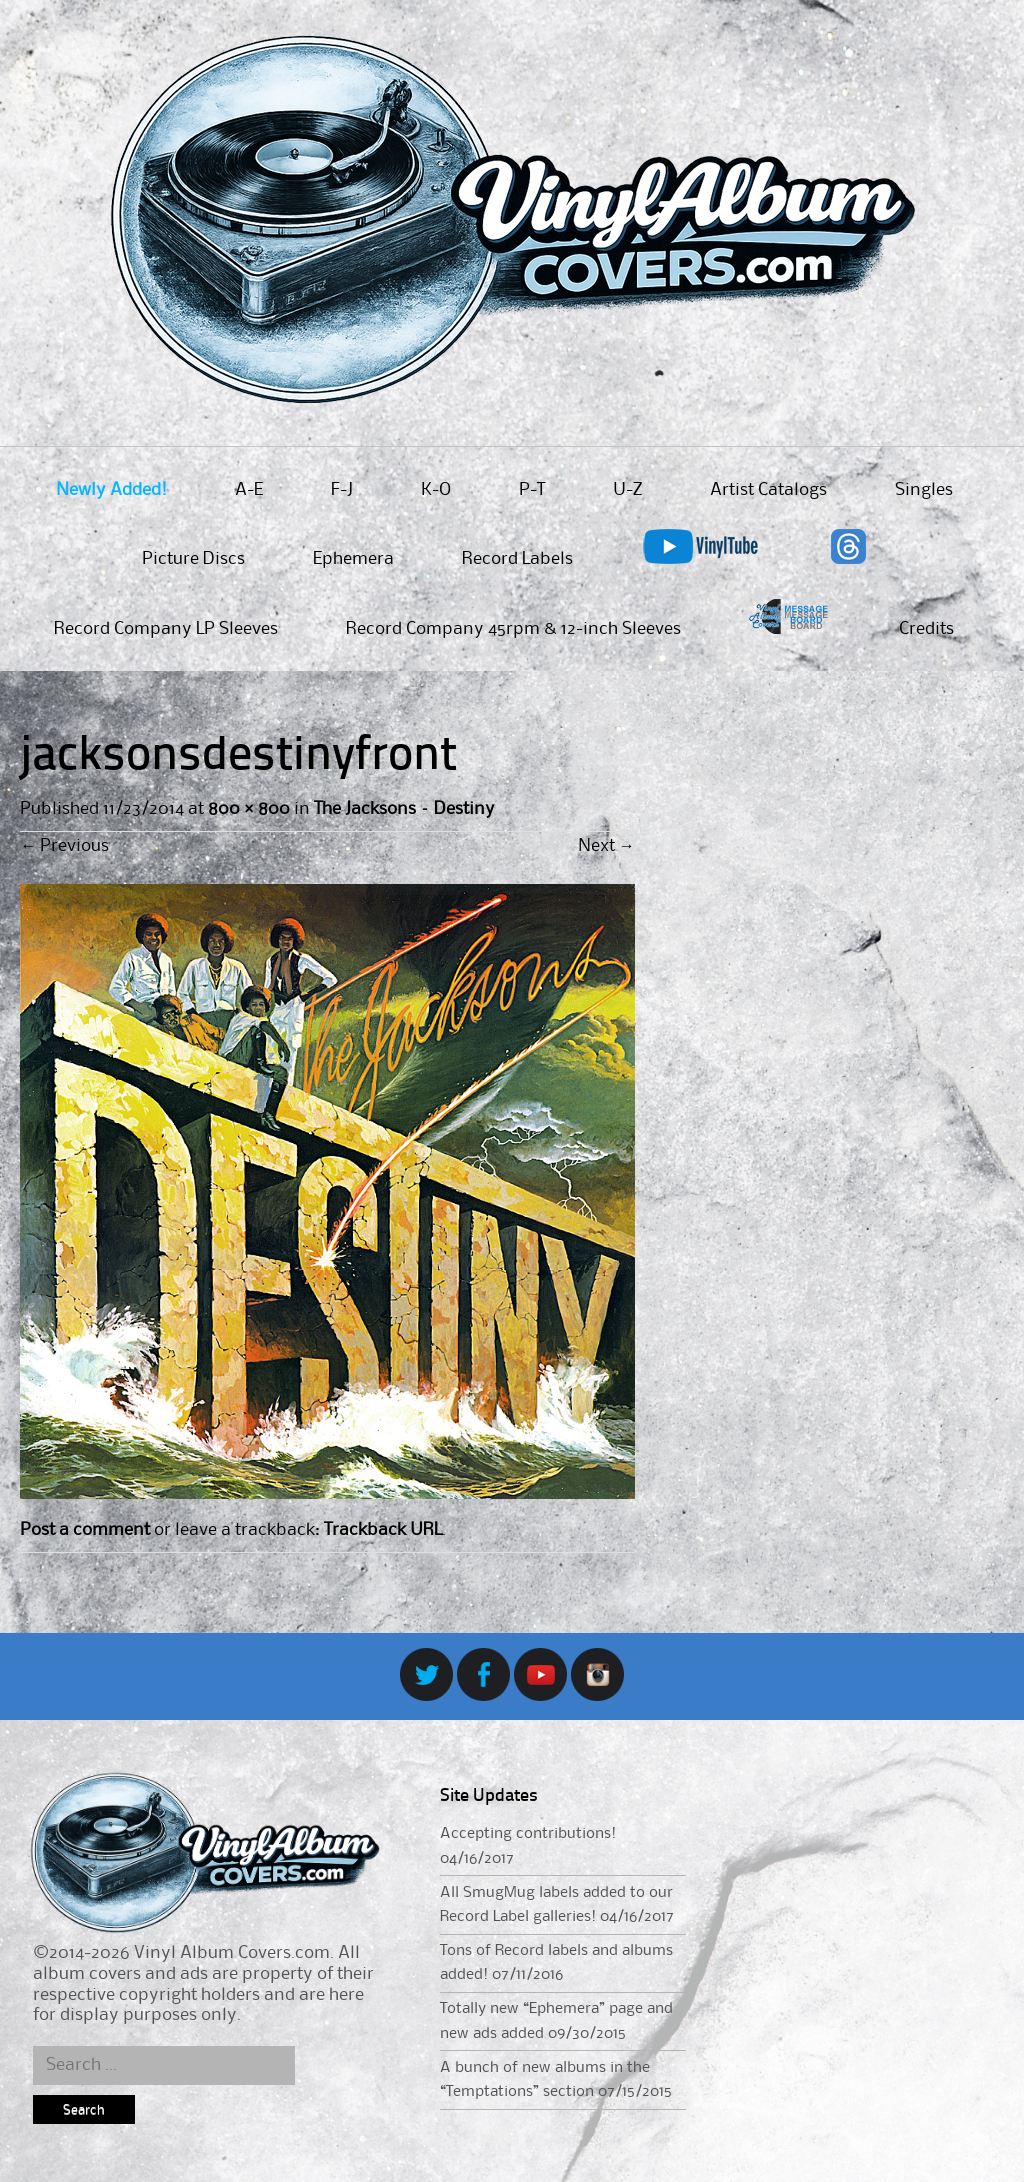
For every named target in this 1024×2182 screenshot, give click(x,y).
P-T (532, 490)
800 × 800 (248, 809)
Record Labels (517, 559)
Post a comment (85, 1530)
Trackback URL (383, 1530)
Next (606, 846)
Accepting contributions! (528, 1834)
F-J (342, 490)
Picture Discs (193, 559)
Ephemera (353, 559)
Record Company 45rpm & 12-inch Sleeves (513, 629)
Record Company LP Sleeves (166, 629)
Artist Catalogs (768, 490)
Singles (924, 490)
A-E (249, 490)
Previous (64, 846)
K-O (436, 490)
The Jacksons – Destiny (404, 809)
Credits (926, 629)
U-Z (627, 490)
